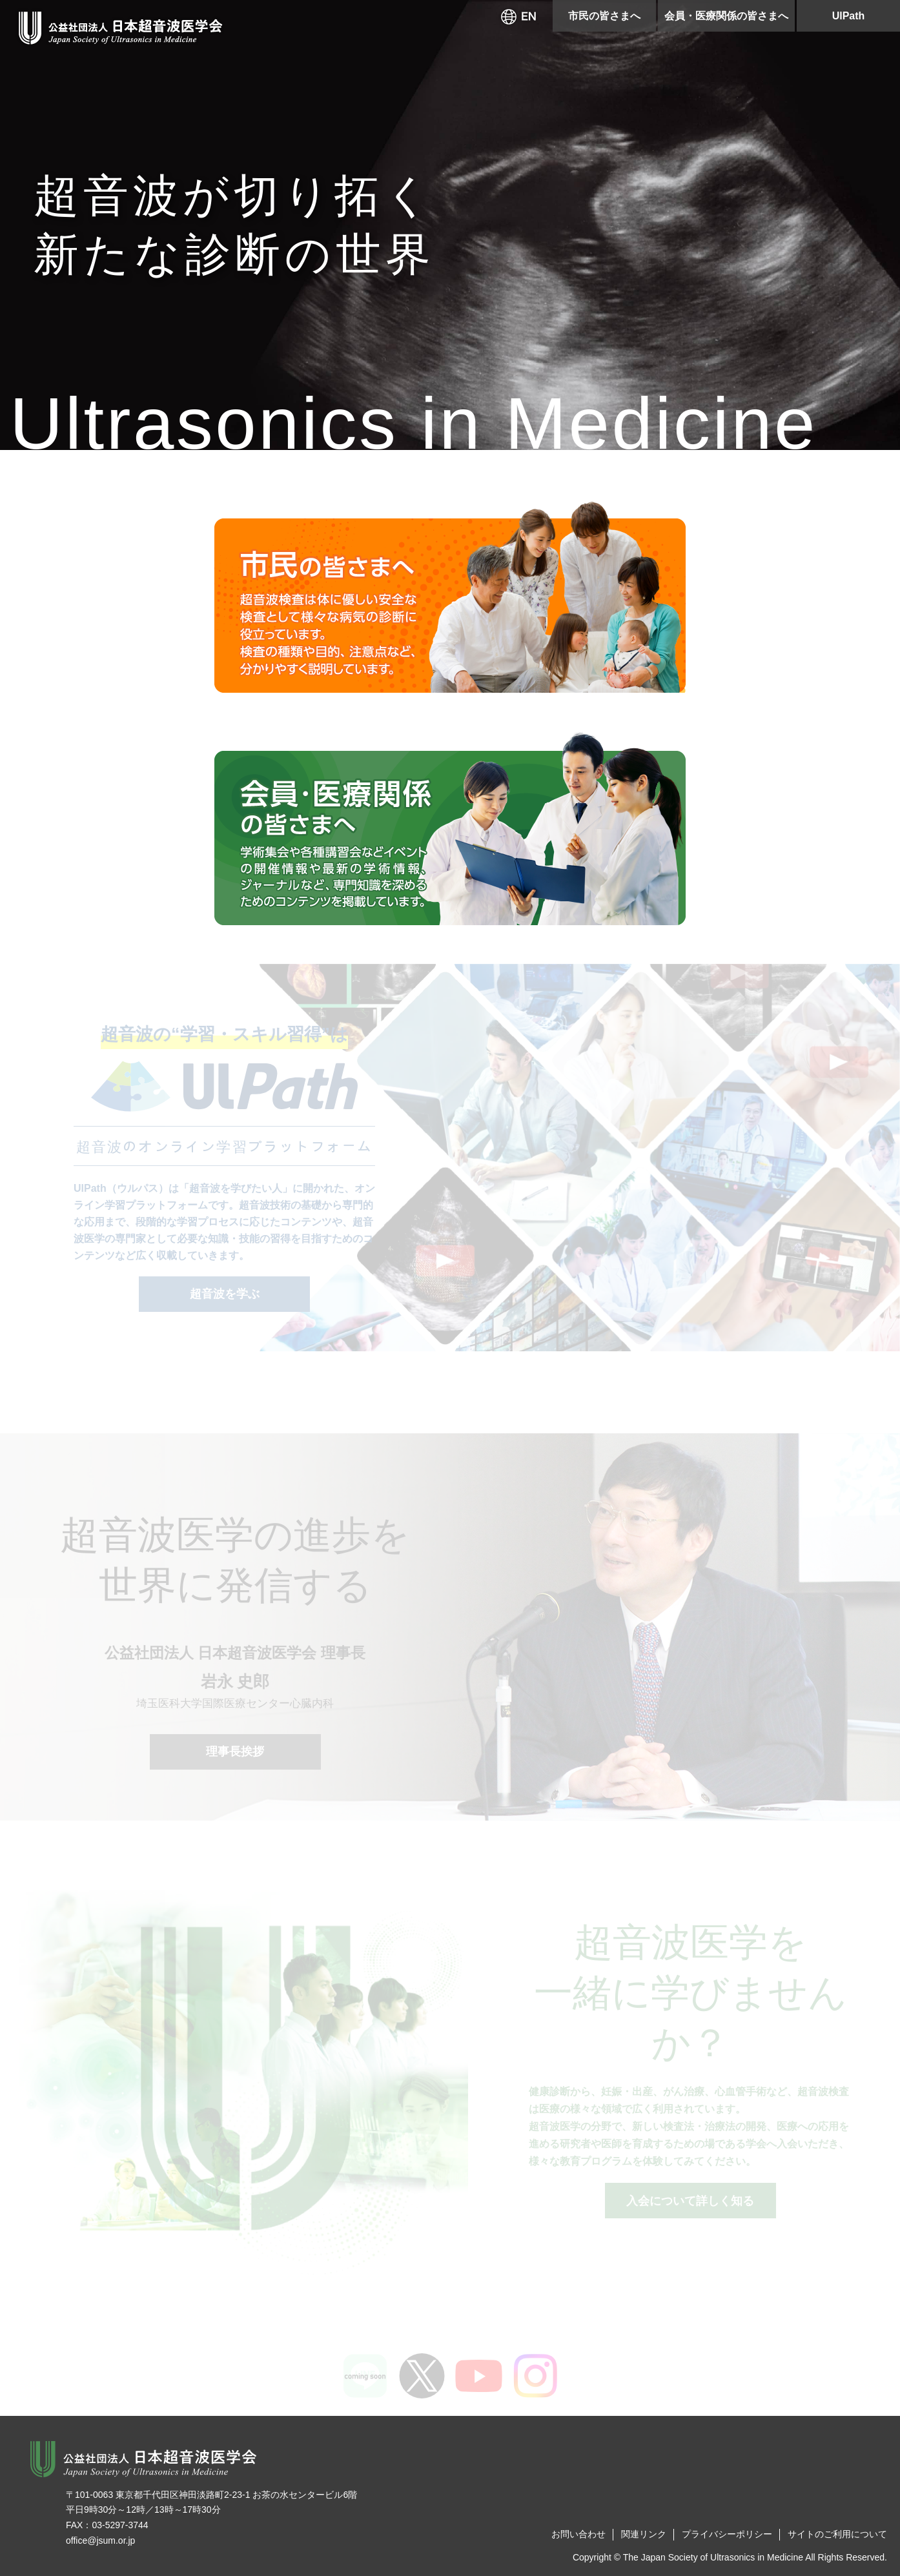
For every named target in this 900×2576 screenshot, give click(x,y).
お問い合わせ (578, 2534)
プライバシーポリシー (727, 2534)
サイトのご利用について (837, 2534)
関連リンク (643, 2534)
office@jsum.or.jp (100, 2540)
